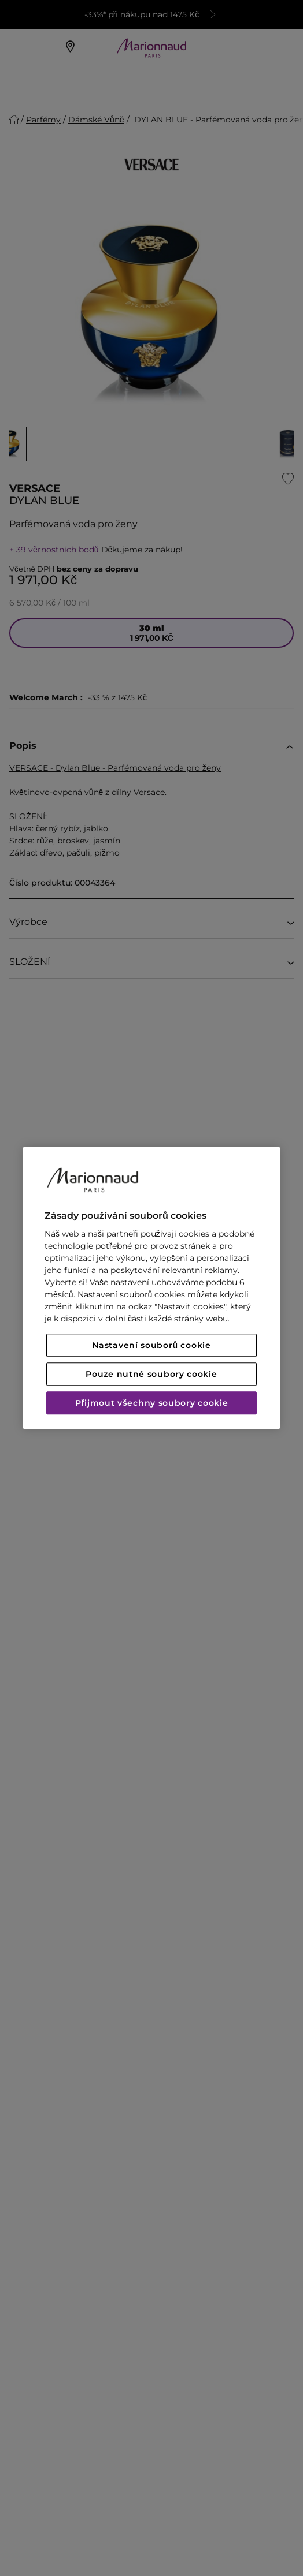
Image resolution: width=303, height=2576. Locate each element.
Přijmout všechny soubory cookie (151, 1403)
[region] (151, 1288)
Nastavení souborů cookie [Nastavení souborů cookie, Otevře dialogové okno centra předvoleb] (151, 1346)
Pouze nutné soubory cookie (151, 1374)
